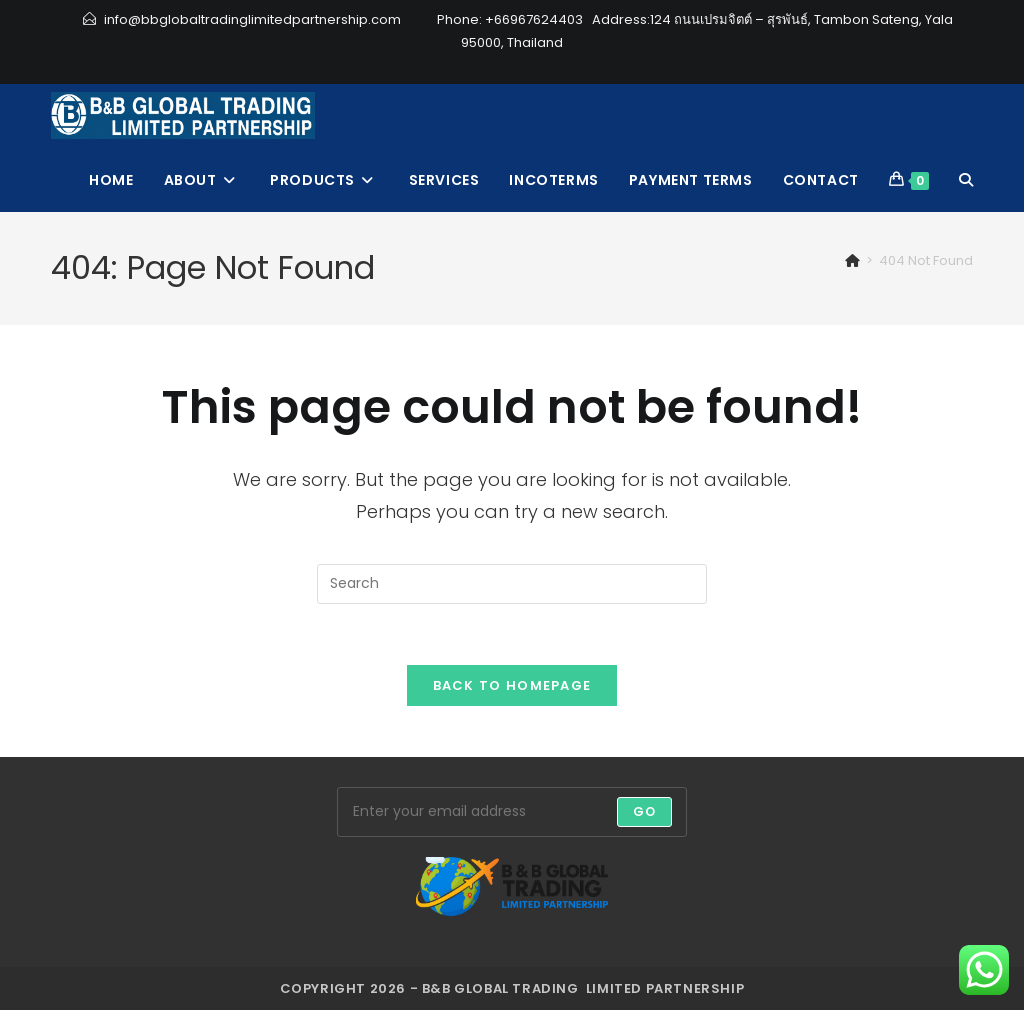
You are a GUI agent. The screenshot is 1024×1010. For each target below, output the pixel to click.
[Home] (852, 260)
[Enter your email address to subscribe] (512, 812)
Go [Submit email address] (644, 811)
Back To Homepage (512, 685)
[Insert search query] (512, 584)
